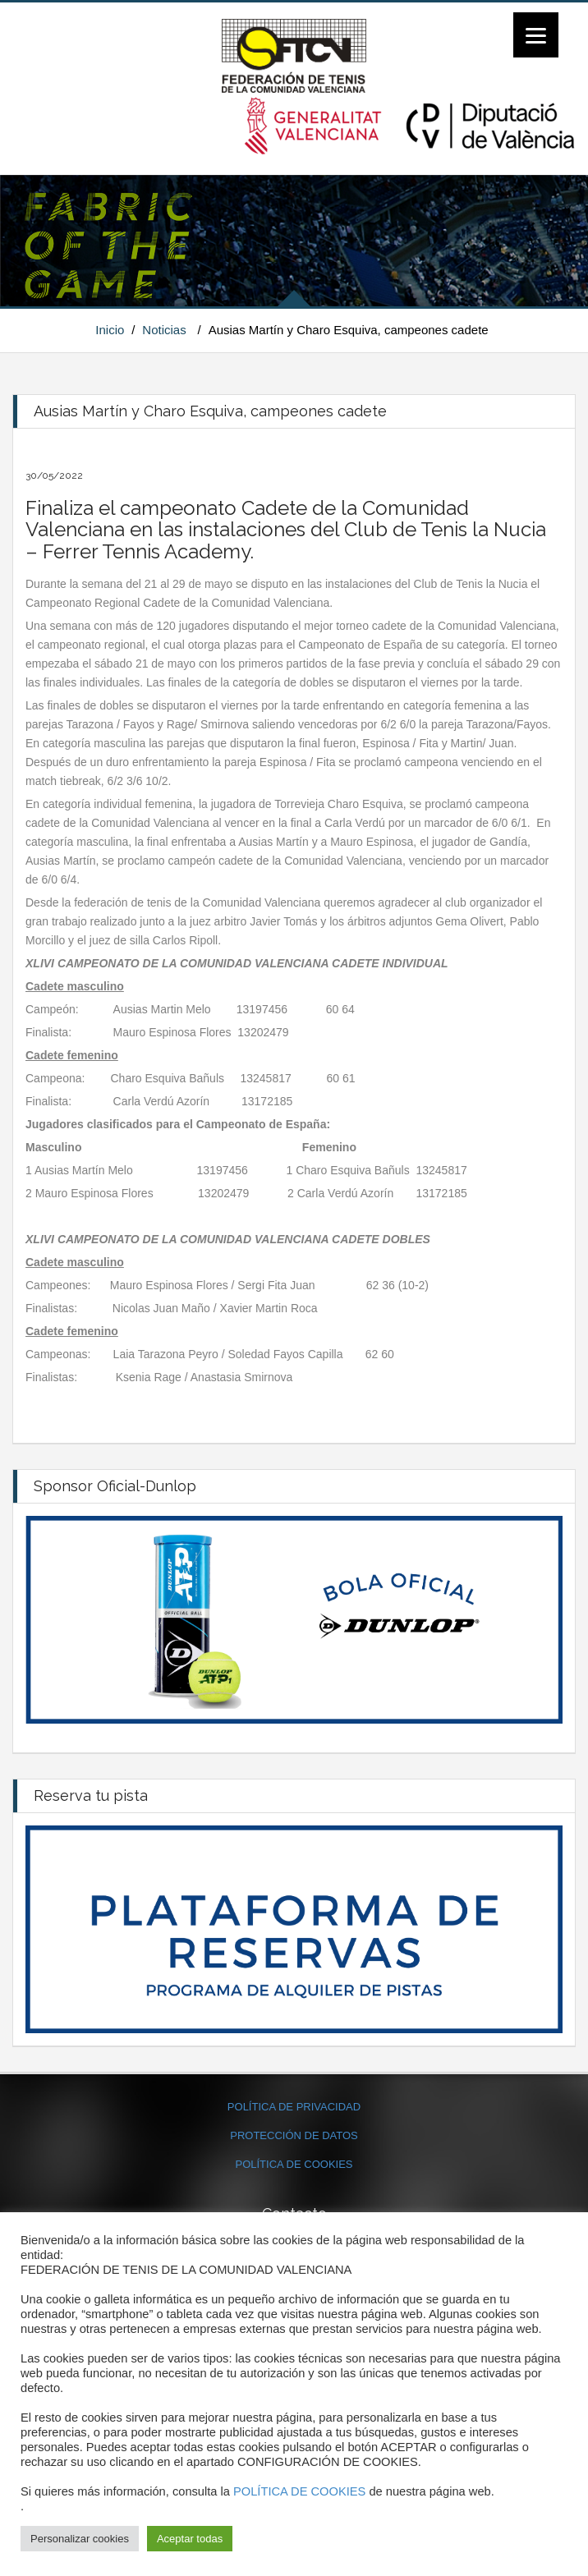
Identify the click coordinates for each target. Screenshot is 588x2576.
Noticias (164, 330)
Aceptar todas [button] (190, 2538)
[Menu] (535, 34)
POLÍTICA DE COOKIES (293, 2164)
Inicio (109, 330)
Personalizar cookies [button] (79, 2538)
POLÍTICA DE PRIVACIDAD (294, 2107)
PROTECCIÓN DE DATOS (294, 2135)
